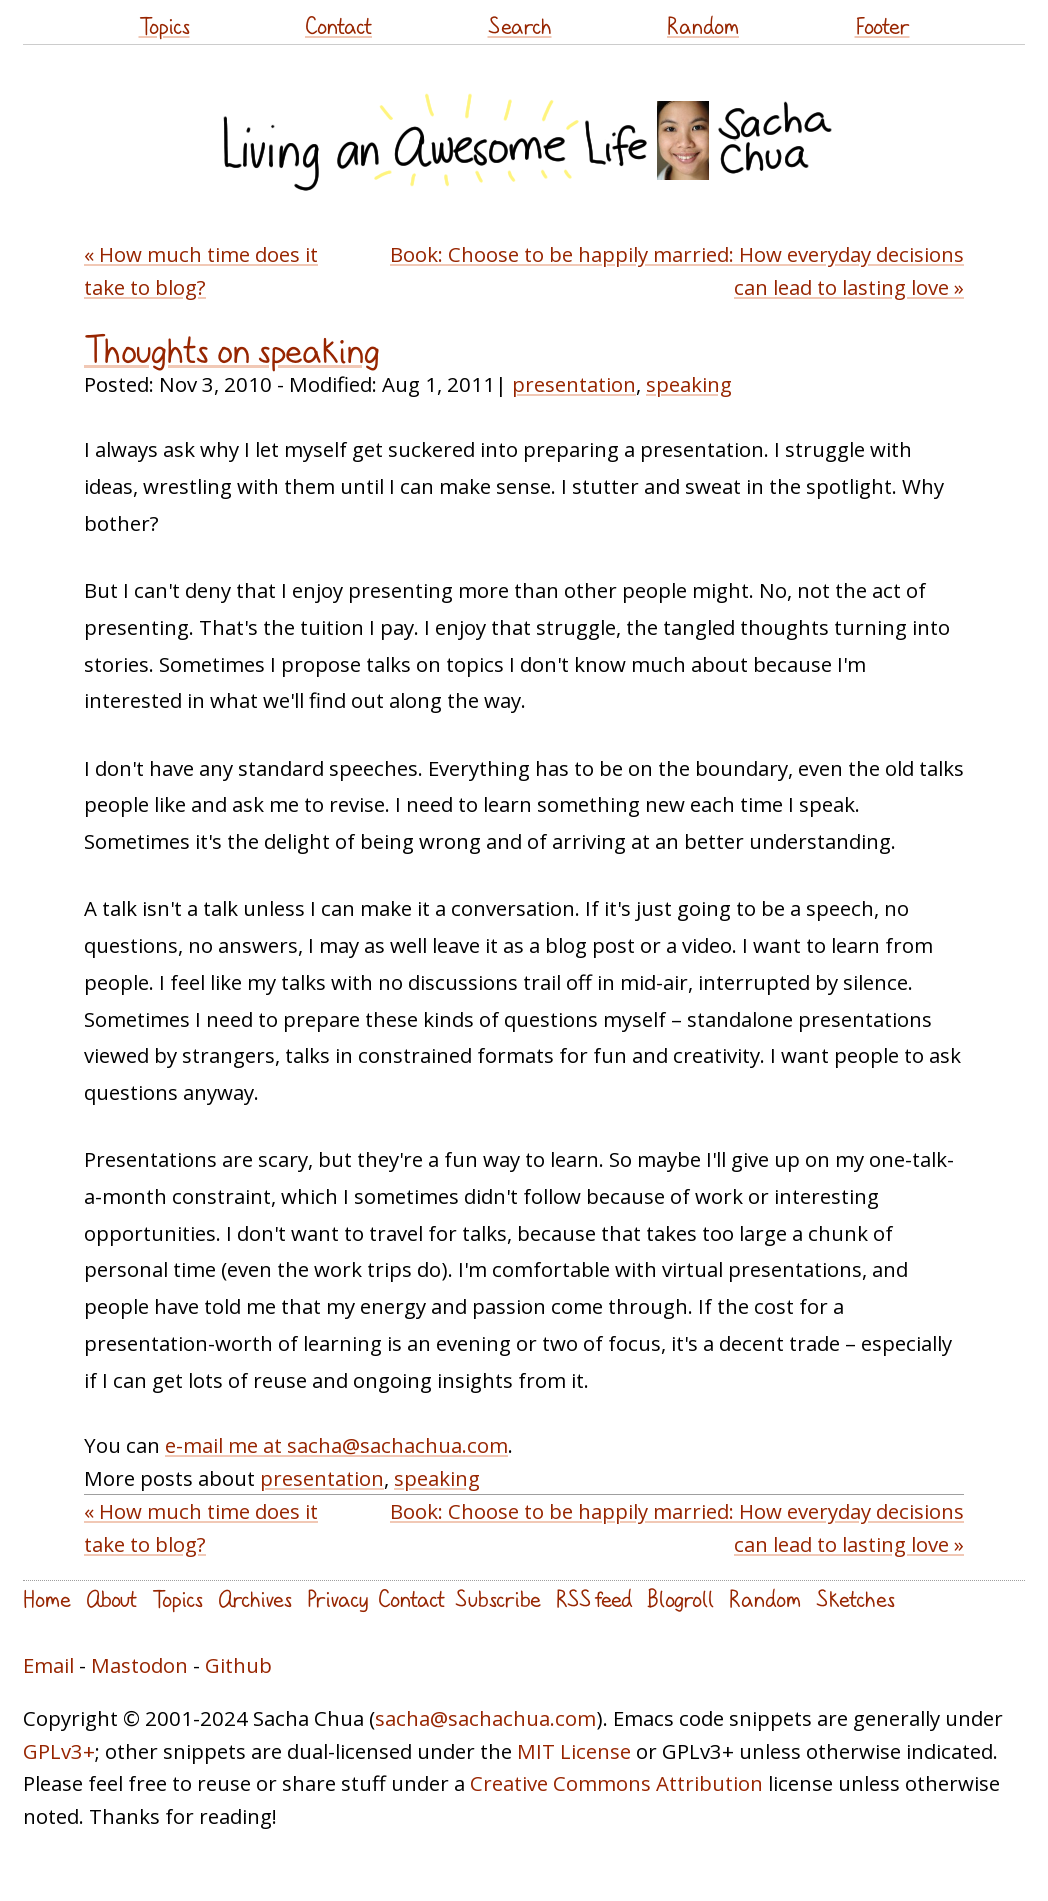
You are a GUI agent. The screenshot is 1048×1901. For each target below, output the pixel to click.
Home (47, 1598)
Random (703, 25)
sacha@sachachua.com (485, 1718)
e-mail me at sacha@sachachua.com (336, 1445)
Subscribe (498, 1598)
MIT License (574, 1751)
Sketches (855, 1598)
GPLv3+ (59, 1751)
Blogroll (680, 1598)
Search (520, 25)
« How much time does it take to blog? (201, 270)
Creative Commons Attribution (616, 1783)
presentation (574, 384)
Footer (882, 25)
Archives (255, 1598)
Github (238, 1665)
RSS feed (594, 1598)
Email (48, 1665)
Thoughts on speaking (232, 350)
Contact (338, 25)
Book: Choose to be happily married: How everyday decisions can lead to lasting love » (677, 270)
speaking (689, 384)
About (111, 1598)
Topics (164, 25)
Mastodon (139, 1665)
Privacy (337, 1598)
